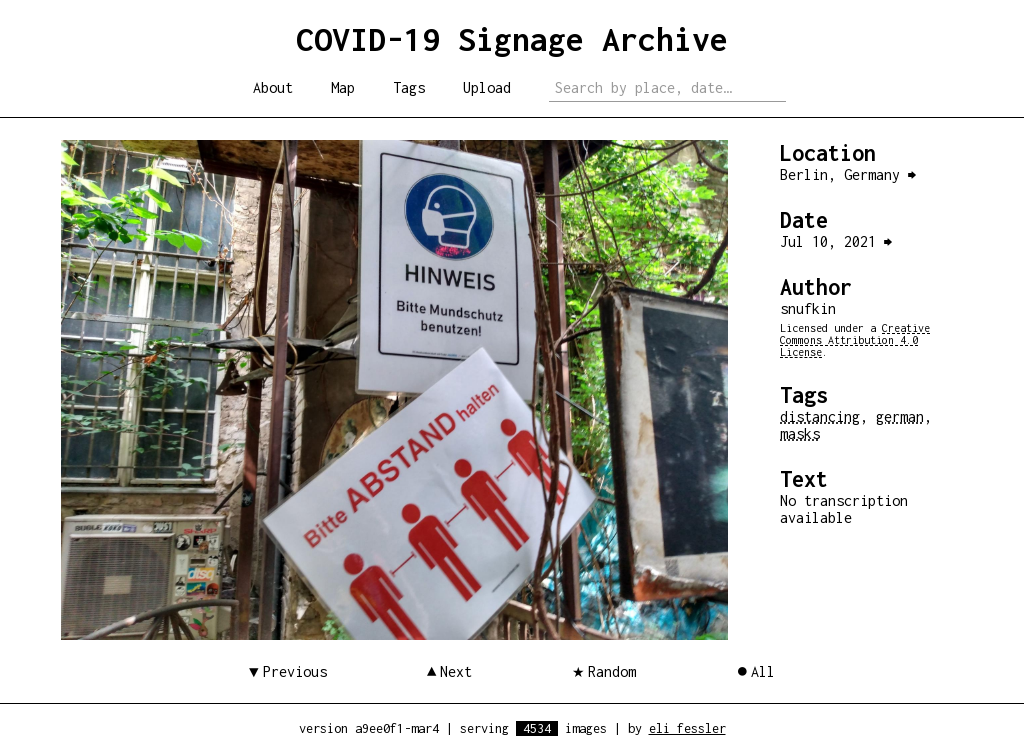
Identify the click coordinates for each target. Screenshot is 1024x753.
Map (343, 87)
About (273, 87)
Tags (409, 87)
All (763, 671)
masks (800, 433)
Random (612, 671)
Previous (295, 671)
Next (456, 671)
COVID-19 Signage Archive (512, 39)
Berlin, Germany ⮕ (848, 174)
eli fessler (687, 728)
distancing (820, 416)
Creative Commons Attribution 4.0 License (855, 340)
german (900, 416)
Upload (487, 87)
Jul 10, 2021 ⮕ (836, 241)
